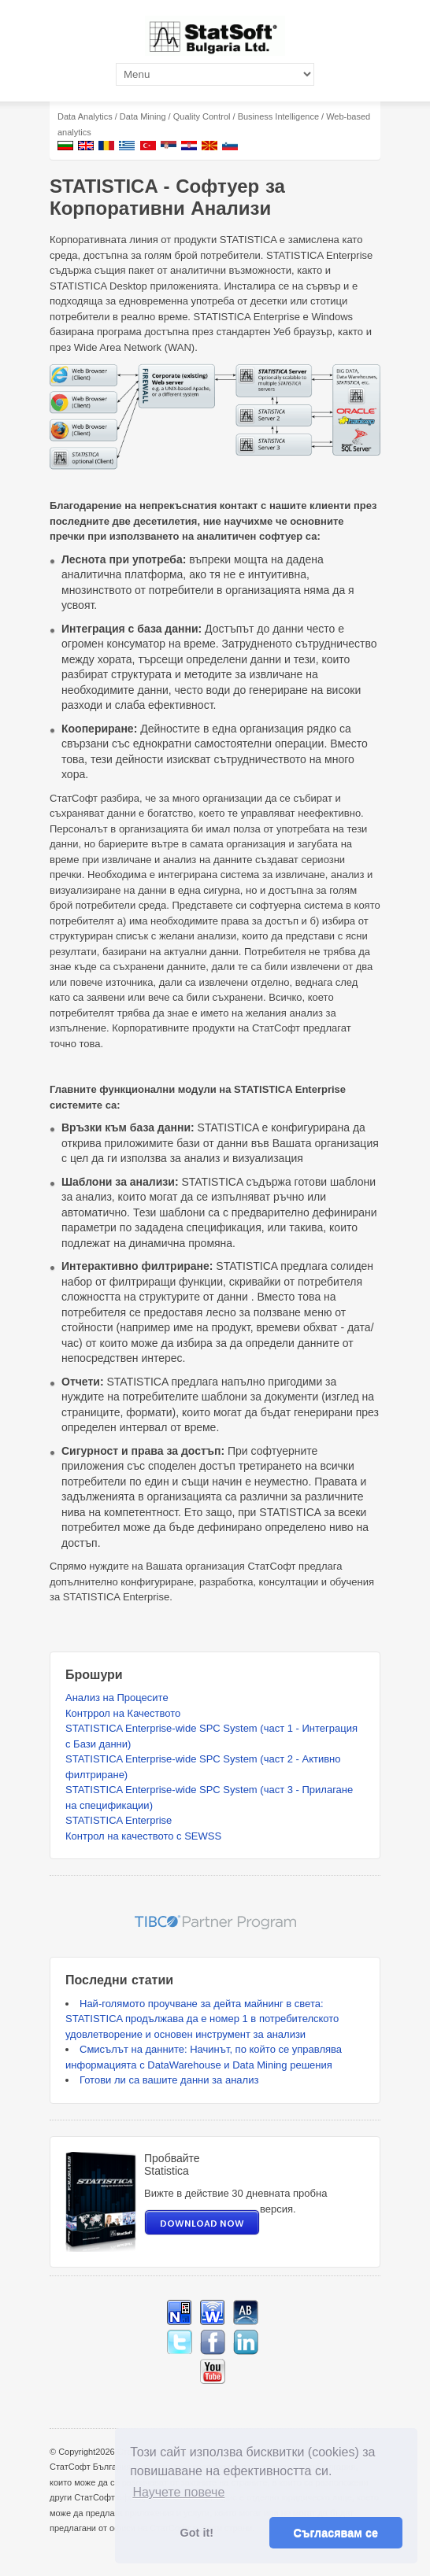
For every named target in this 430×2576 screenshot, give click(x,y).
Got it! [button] (196, 2532)
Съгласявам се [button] (336, 2532)
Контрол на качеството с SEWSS (143, 1836)
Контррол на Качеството (122, 1713)
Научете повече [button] (178, 2492)
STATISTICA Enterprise (118, 1820)
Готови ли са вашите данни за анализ (169, 2080)
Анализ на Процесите (117, 1697)
